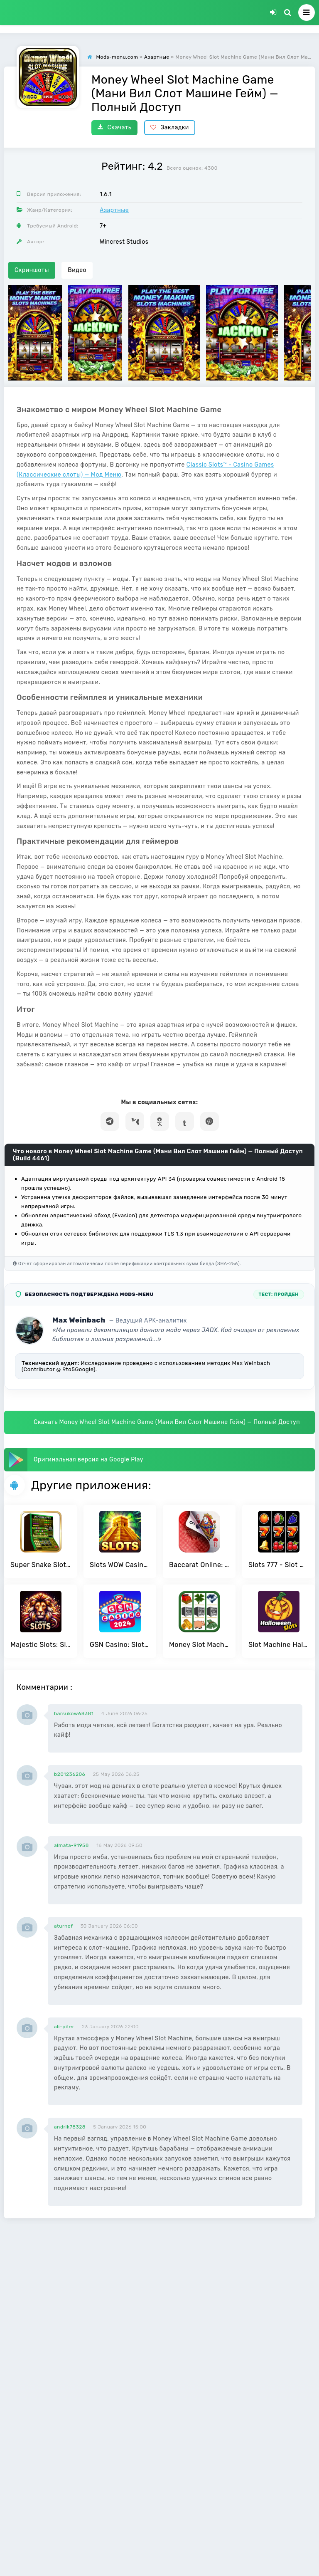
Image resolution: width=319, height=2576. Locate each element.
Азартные (114, 210)
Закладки (169, 127)
